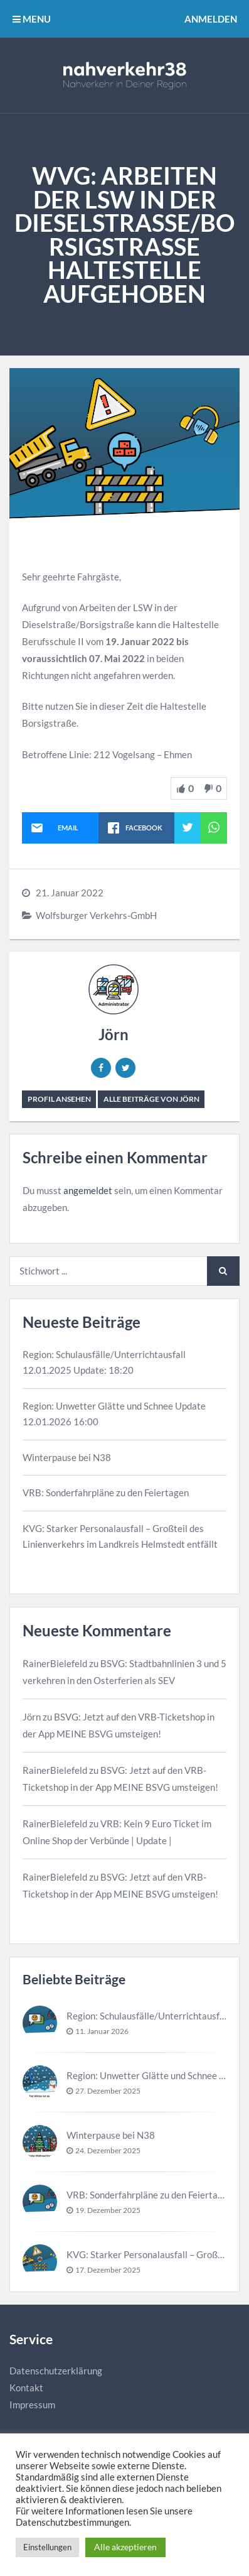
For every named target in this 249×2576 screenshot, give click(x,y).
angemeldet (87, 1190)
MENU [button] (32, 18)
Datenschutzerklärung (55, 2370)
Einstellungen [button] (47, 2547)
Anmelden (210, 18)
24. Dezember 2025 (107, 2150)
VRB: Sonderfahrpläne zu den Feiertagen (106, 1492)
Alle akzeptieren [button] (125, 2546)
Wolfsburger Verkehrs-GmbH (96, 915)
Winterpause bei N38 (67, 1457)
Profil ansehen (59, 1099)
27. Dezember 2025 (107, 2090)
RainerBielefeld (55, 1663)
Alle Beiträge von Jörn (151, 1099)
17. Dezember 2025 (107, 2269)
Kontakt (26, 2387)
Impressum (32, 2404)
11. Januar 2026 (102, 2031)
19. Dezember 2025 (107, 2210)
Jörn (113, 1034)
